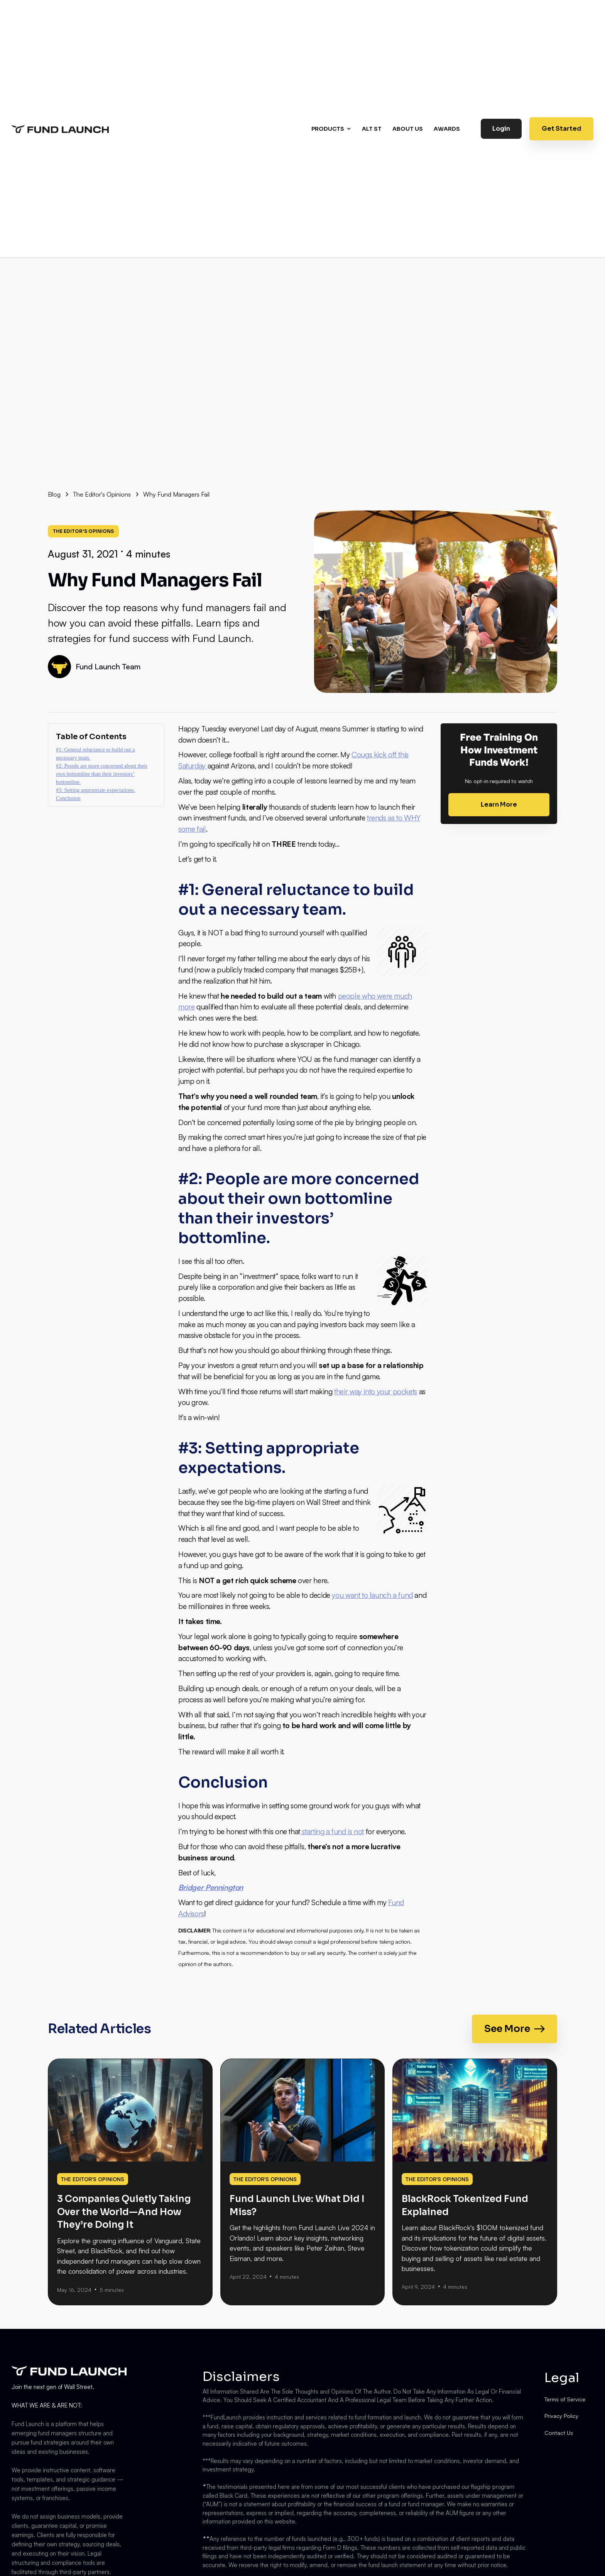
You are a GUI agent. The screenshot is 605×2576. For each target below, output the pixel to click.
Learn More (499, 804)
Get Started (561, 129)
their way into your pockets (375, 1391)
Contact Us (558, 2432)
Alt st (372, 128)
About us (407, 128)
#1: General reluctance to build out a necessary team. (95, 754)
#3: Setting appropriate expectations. (95, 790)
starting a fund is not (332, 1831)
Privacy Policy (561, 2416)
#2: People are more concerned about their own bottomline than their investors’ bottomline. (101, 774)
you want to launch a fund (372, 1595)
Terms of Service (564, 2399)
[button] (332, 129)
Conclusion (68, 798)
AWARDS (447, 128)
